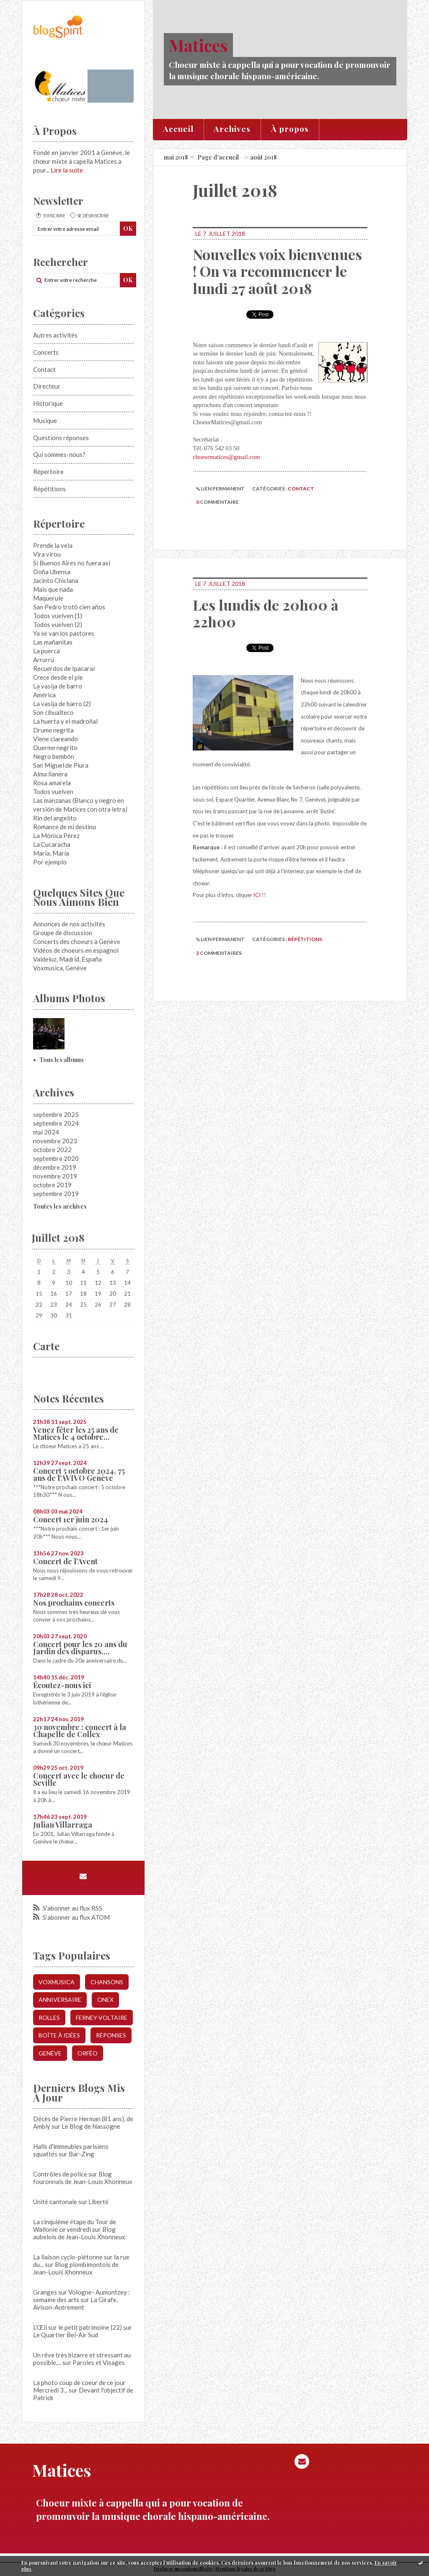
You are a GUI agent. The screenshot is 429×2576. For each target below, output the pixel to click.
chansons (106, 1982)
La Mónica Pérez (56, 835)
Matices (198, 45)
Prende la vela (52, 545)
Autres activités (55, 335)
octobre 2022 (52, 1149)
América (44, 695)
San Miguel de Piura (60, 765)
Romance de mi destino (64, 826)
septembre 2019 (56, 1193)
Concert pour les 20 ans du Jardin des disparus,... (80, 1647)
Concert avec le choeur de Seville (78, 1779)
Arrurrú (43, 659)
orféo (88, 2053)
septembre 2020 (56, 1158)
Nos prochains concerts (73, 1603)
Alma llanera (50, 774)
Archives (232, 128)
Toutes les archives (60, 1206)
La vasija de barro (57, 686)
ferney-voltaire (101, 2017)
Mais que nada (53, 589)
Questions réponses (61, 437)
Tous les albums (61, 1060)
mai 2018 (176, 157)
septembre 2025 (56, 1114)
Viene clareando (55, 739)
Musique (45, 420)
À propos (290, 128)
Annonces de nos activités (69, 924)
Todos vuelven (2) (57, 624)
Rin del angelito (55, 818)
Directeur (46, 386)
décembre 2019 (54, 1167)
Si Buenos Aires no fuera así (71, 563)
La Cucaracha (51, 844)
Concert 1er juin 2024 (70, 1519)
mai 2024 (46, 1132)
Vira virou (47, 554)
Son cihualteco (53, 712)
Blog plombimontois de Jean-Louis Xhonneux (76, 2268)
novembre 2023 (55, 1141)
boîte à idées (59, 2035)
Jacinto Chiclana (55, 580)
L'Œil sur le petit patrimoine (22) (77, 2327)
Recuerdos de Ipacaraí (64, 668)
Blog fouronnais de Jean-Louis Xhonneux (82, 2177)
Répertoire (48, 471)
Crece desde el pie (58, 677)
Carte (46, 1346)
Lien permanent (220, 488)
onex (105, 1999)
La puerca (46, 651)
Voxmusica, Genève (60, 968)
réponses (111, 2035)
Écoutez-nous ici (62, 1685)
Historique (48, 403)
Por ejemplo (50, 862)
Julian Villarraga (62, 1825)
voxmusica (57, 1982)
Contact (44, 369)
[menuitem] (178, 129)
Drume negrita (53, 730)
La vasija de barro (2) (62, 703)
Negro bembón (53, 756)
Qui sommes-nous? (59, 454)
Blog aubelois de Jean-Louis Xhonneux (79, 2233)
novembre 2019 (55, 1176)
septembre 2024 (56, 1123)
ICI (257, 895)
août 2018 (263, 157)
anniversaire (60, 1999)
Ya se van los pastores (63, 633)
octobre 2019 (52, 1185)
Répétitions (49, 489)
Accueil (178, 128)
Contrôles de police (60, 2174)
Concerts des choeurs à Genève (76, 941)
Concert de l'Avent (65, 1561)
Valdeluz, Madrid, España (67, 959)
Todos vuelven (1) (57, 615)
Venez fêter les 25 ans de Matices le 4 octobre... (76, 1433)
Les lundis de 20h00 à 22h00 (266, 613)
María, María (51, 853)
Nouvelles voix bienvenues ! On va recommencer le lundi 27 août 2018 (277, 271)
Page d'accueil (218, 157)
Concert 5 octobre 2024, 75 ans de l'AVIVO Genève (79, 1474)
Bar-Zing (81, 2154)
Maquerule (48, 598)
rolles (49, 2017)
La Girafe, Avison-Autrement (75, 2303)
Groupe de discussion (62, 932)
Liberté (98, 2201)
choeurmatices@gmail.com (226, 457)
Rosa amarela (52, 782)
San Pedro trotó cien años (69, 607)
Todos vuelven (53, 791)
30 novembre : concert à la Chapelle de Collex (79, 1730)
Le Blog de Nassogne (91, 2126)
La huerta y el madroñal (65, 721)
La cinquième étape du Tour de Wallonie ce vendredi (74, 2225)
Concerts (46, 352)
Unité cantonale (55, 2201)
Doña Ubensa (51, 571)
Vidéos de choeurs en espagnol (76, 950)
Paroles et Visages (98, 2362)
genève (50, 2053)
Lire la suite (67, 170)
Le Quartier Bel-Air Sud (65, 2335)
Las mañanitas (52, 642)
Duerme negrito (55, 747)
